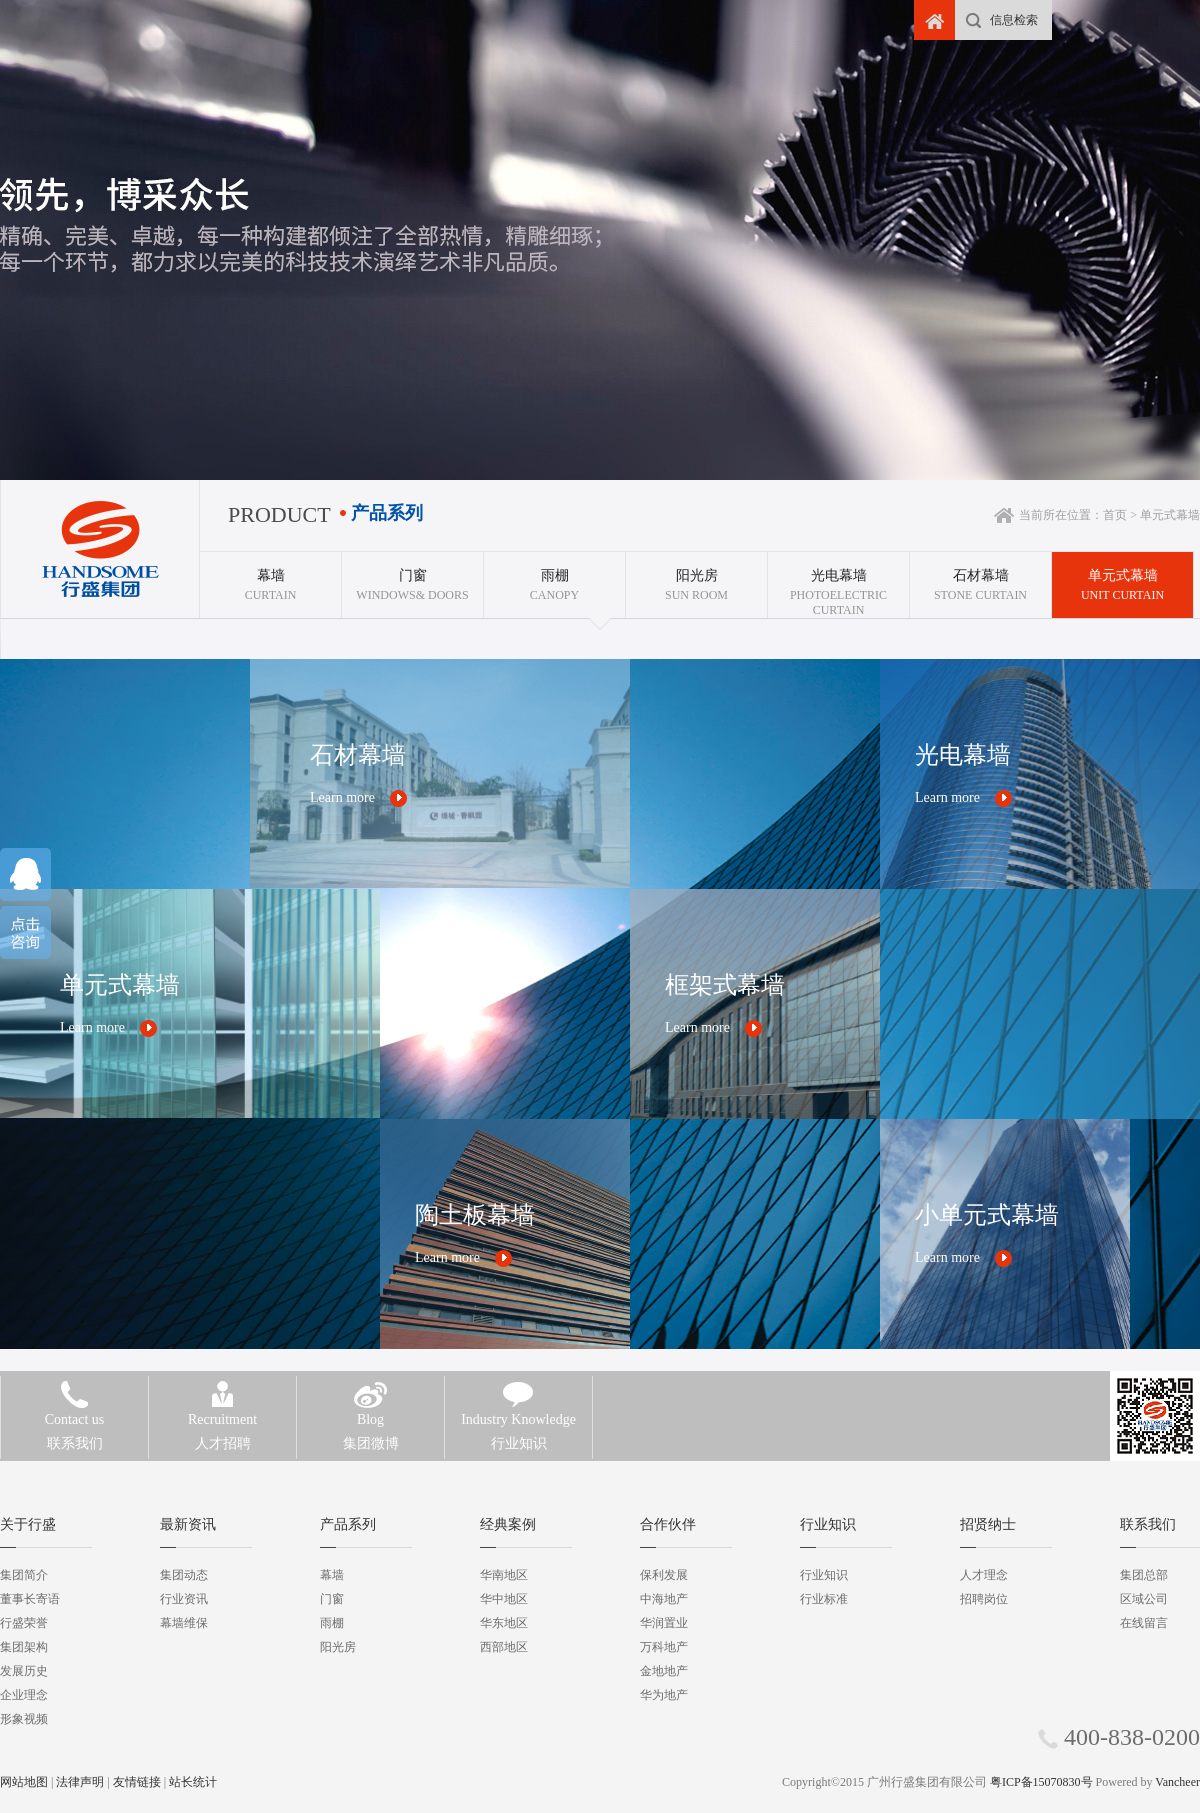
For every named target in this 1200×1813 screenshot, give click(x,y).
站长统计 (193, 1782)
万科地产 (664, 1647)
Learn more (342, 797)
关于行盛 (28, 1524)
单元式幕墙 (120, 985)
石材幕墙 (358, 755)
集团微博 (370, 1429)
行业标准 (824, 1599)
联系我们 (74, 1429)
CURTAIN (270, 577)
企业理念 (24, 1695)
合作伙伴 (668, 1524)
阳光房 (338, 1647)
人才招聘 (222, 1429)
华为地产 (664, 1695)
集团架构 (24, 1647)
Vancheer (1177, 1782)
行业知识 (518, 1429)
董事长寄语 (30, 1599)
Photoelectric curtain (838, 584)
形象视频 (24, 1719)
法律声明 (80, 1782)
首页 (1115, 515)
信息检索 (1014, 20)
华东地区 (504, 1623)
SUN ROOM (696, 577)
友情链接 (137, 1782)
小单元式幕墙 (987, 1215)
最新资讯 (188, 1524)
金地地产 (664, 1671)
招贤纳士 (988, 1524)
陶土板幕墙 (475, 1215)
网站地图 (24, 1782)
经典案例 (508, 1524)
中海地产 (664, 1599)
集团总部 (1144, 1575)
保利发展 (664, 1575)
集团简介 (24, 1575)
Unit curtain (1122, 577)
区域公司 (1144, 1599)
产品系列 (348, 1524)
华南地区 (504, 1575)
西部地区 (504, 1647)
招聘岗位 (984, 1599)
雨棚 (332, 1623)
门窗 (332, 1599)
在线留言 (1144, 1623)
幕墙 (332, 1575)
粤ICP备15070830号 (1041, 1782)
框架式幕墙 (725, 985)
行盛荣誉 (24, 1623)
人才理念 (984, 1575)
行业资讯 (184, 1599)
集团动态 (184, 1575)
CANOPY (554, 577)
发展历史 (24, 1671)
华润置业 (664, 1623)
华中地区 (504, 1599)
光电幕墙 (963, 755)
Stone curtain (980, 577)
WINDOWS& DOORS (412, 577)
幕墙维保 (184, 1623)
